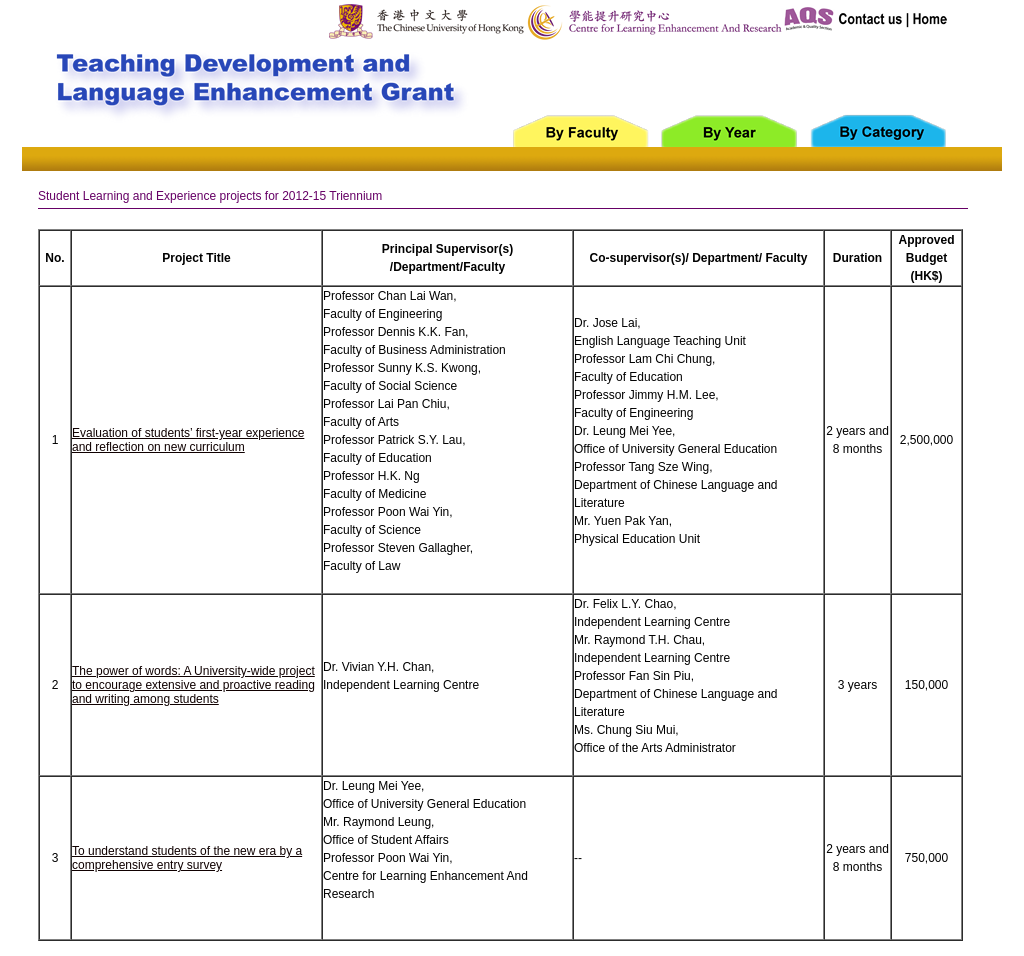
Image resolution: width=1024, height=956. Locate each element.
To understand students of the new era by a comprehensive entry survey (187, 858)
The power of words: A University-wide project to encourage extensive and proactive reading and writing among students (193, 685)
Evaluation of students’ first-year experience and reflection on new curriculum (188, 440)
